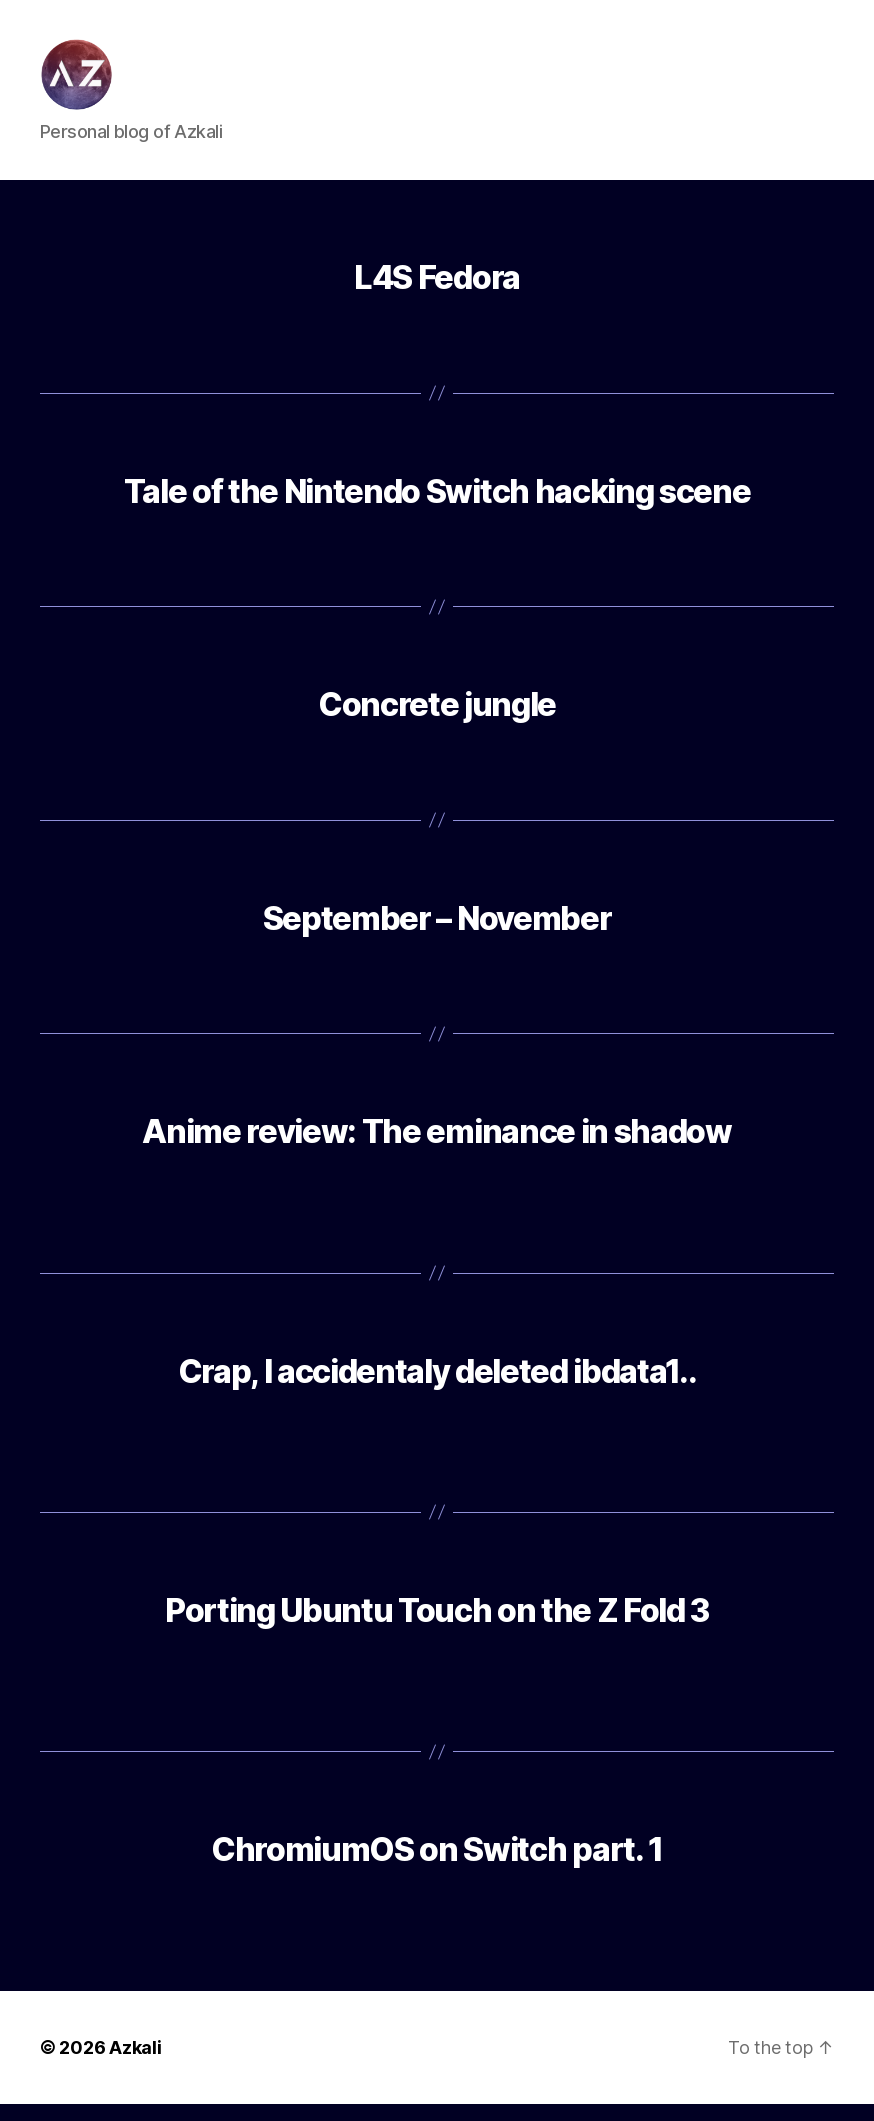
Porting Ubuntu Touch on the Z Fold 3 (437, 1627)
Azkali (135, 2064)
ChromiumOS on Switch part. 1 (437, 1866)
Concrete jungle (437, 721)
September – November (437, 934)
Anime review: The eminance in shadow (436, 1148)
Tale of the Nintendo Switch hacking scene (437, 507)
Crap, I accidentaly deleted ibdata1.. (437, 1387)
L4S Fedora (437, 294)
